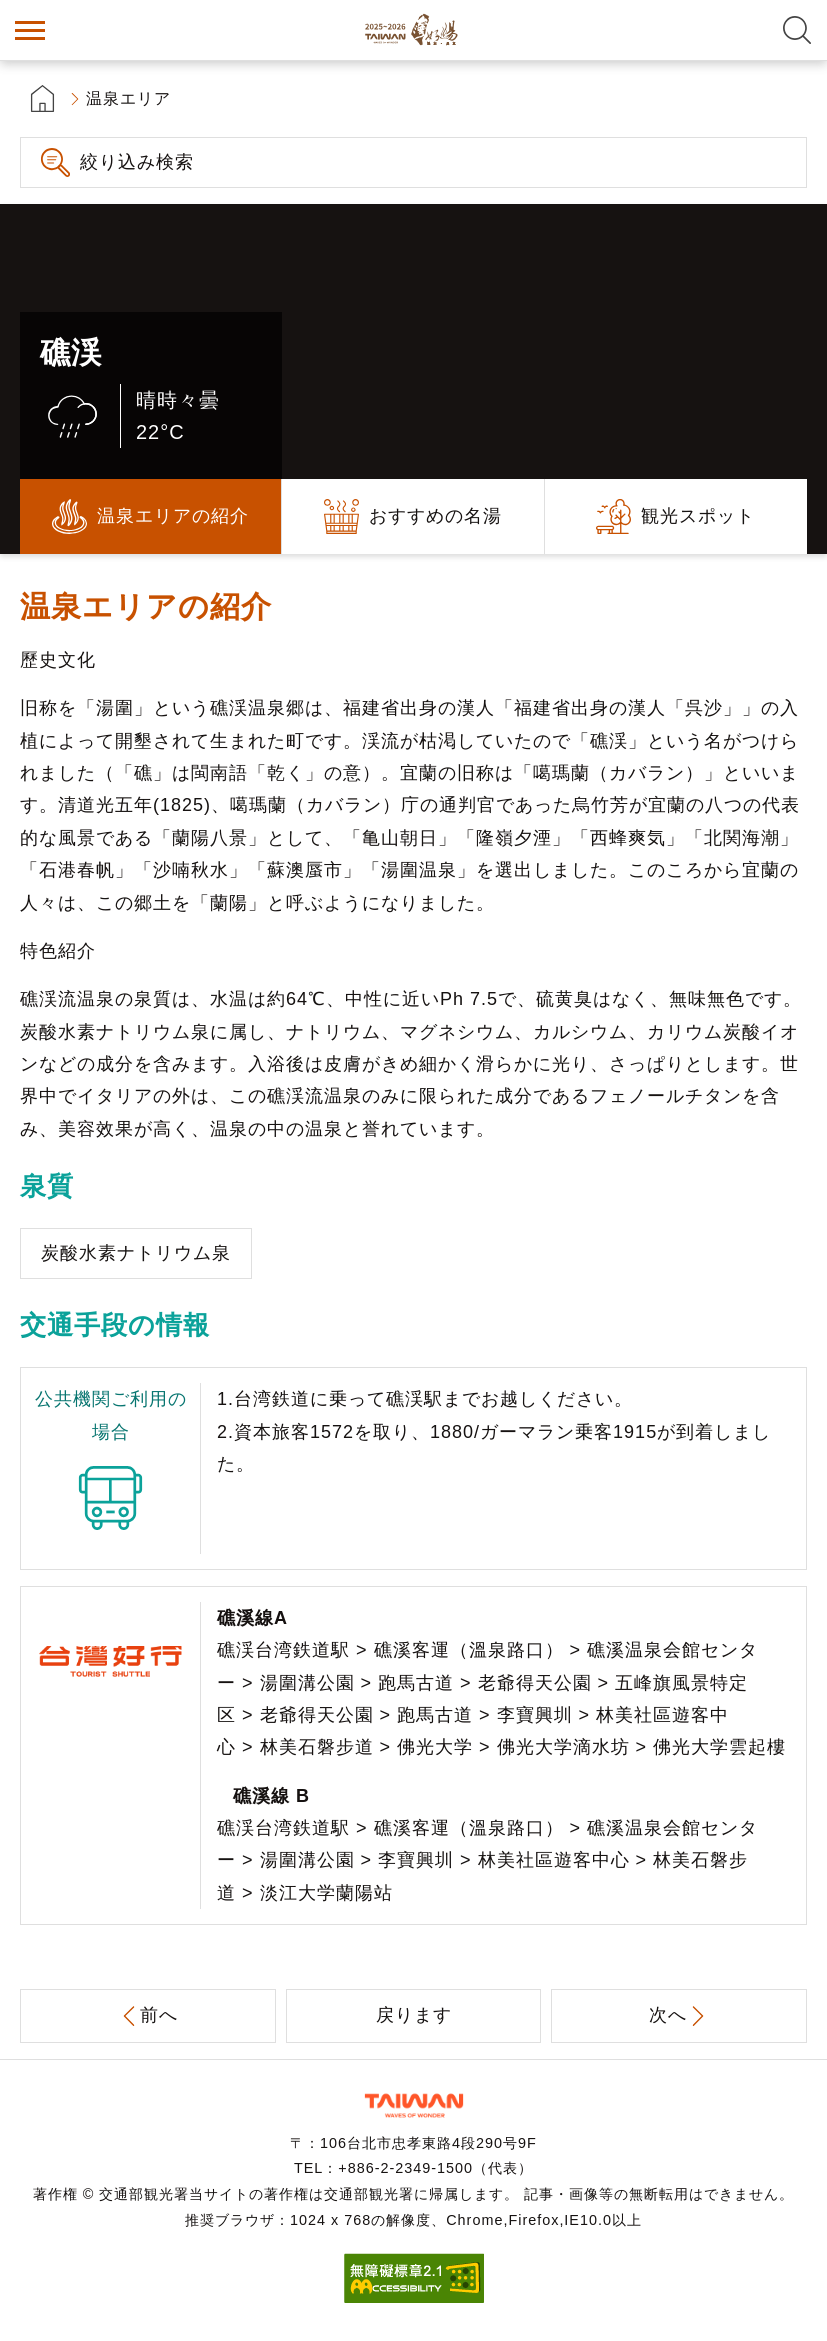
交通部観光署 (414, 2105)
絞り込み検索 (137, 162)
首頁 (42, 98)
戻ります (414, 2015)
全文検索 (797, 30)
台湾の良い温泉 (414, 30)
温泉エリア (128, 98)
